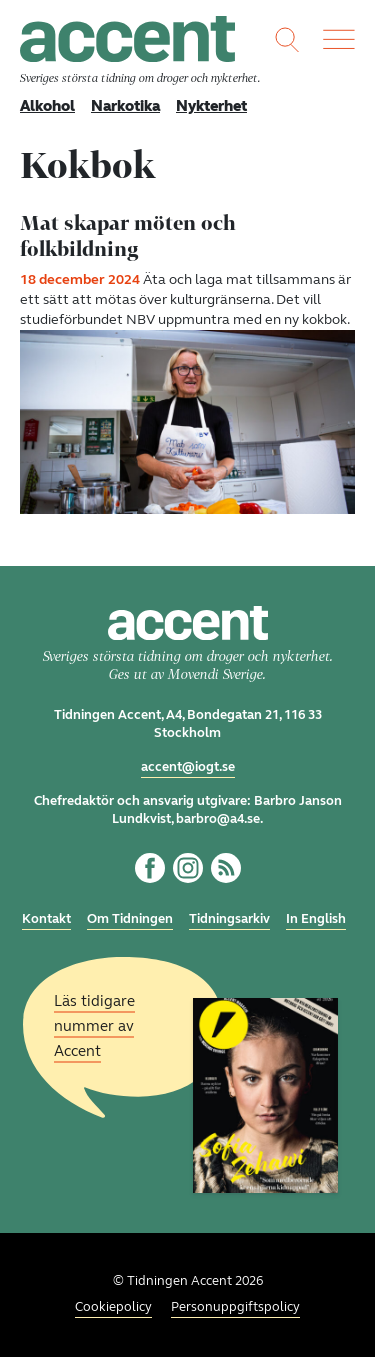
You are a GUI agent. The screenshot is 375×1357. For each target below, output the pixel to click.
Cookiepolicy (113, 1307)
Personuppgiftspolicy (235, 1307)
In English (316, 919)
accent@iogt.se (188, 767)
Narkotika (125, 106)
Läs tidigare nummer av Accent (94, 1025)
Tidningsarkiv (229, 919)
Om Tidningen (130, 919)
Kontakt (46, 919)
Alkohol (47, 106)
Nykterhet (211, 106)
